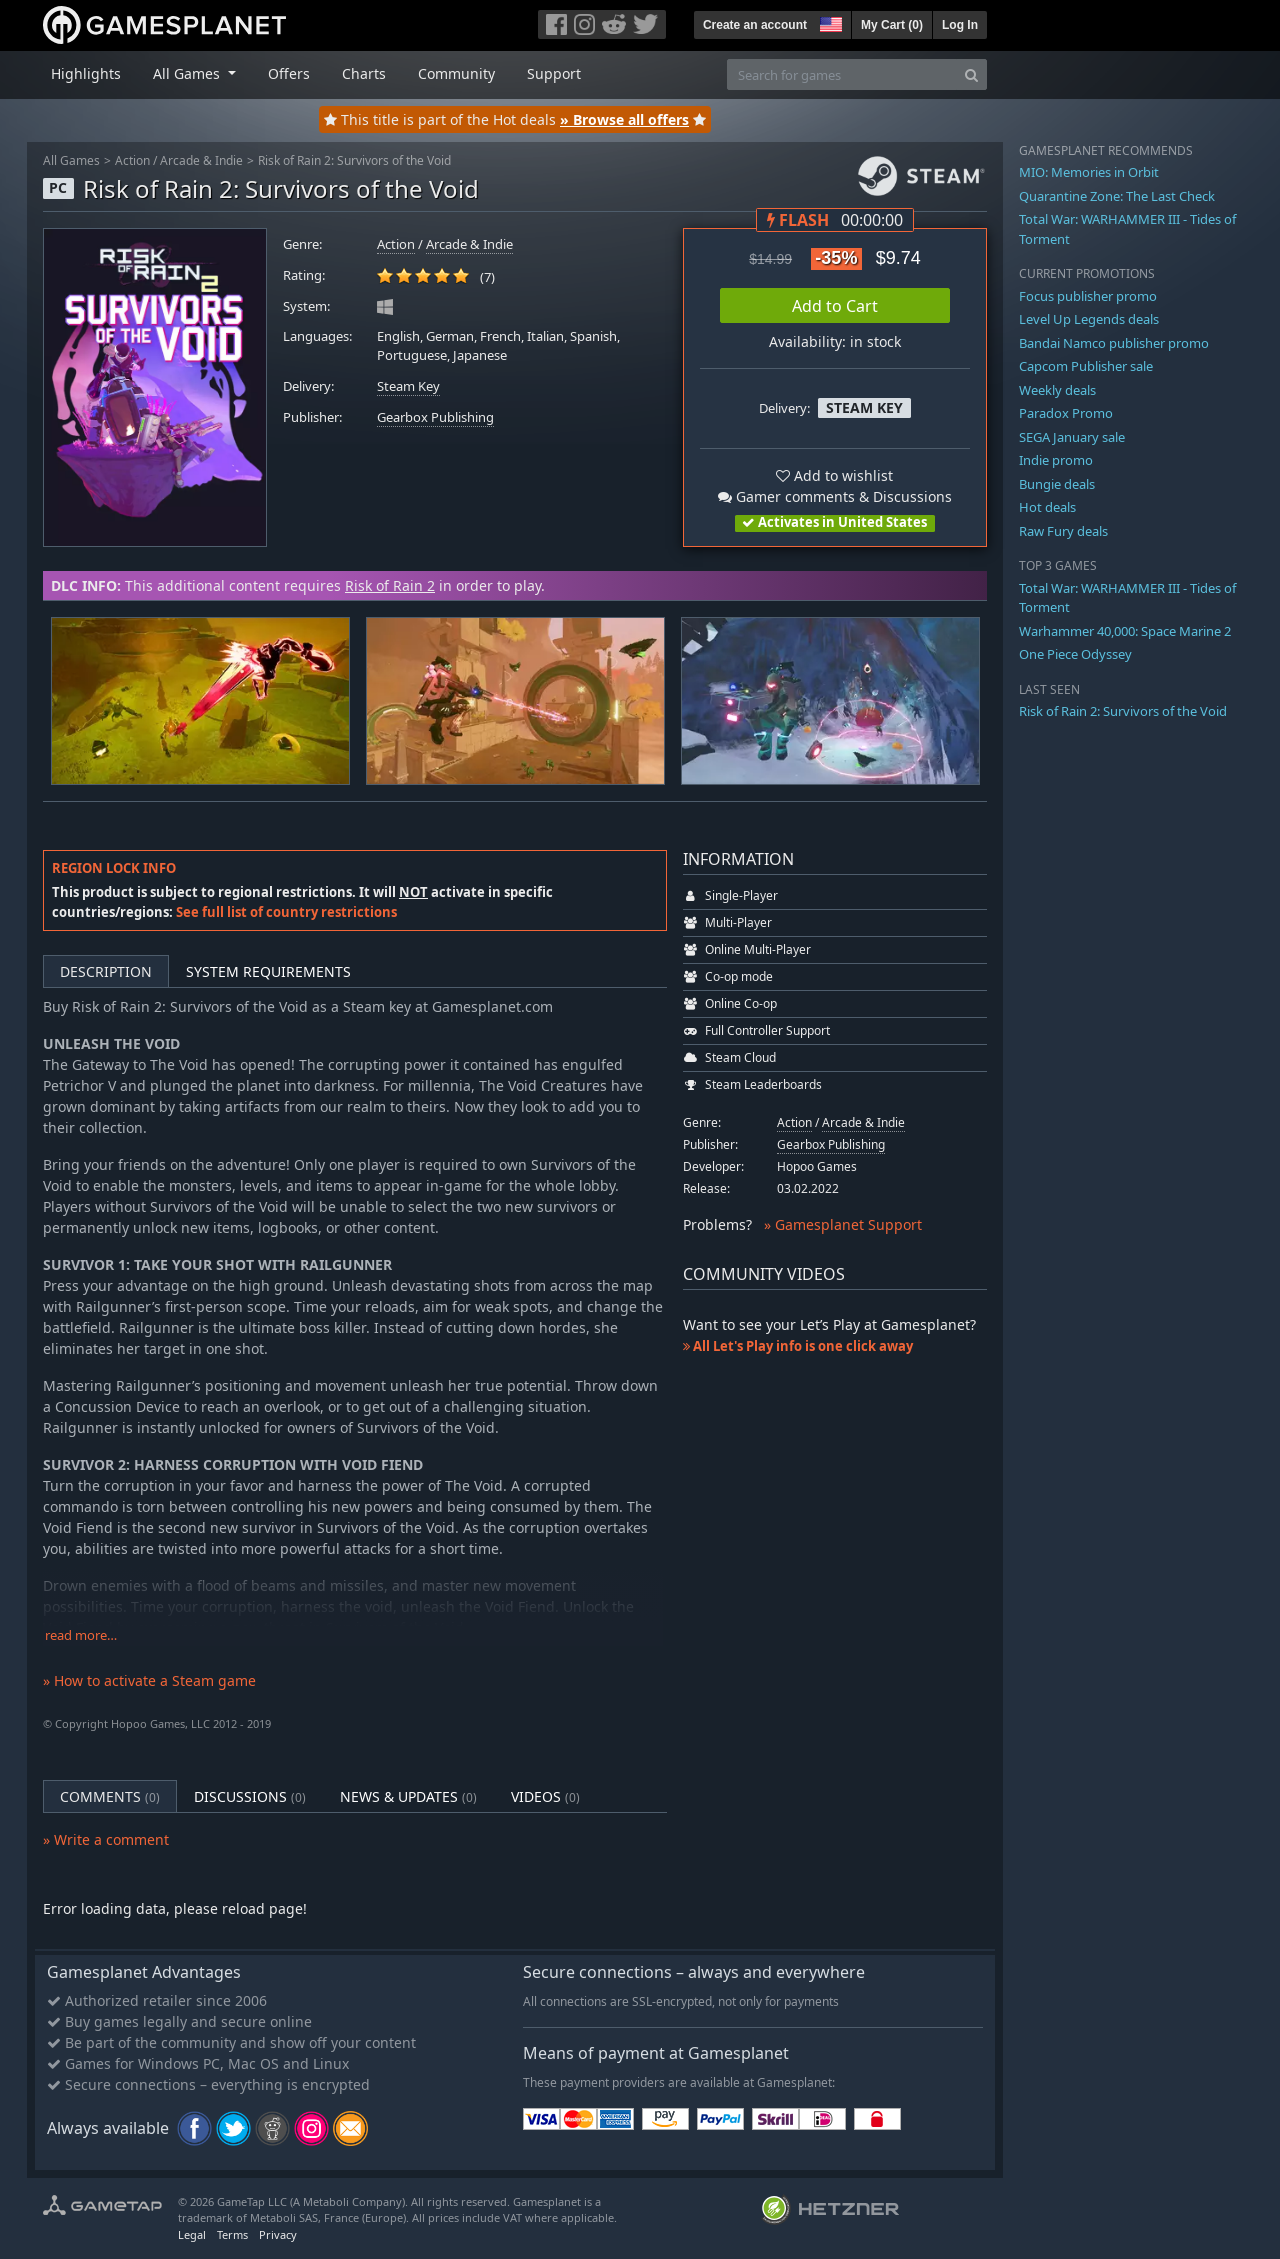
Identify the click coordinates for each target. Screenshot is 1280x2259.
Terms (232, 2234)
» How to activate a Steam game (149, 1680)
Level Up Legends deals (1089, 319)
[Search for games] (842, 74)
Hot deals (1047, 507)
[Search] (971, 74)
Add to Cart (835, 306)
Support (554, 73)
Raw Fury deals (1063, 531)
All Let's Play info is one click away (798, 1346)
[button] (829, 22)
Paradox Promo (1066, 413)
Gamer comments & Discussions (835, 496)
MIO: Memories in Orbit (1089, 172)
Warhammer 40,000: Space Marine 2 (1125, 631)
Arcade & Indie (201, 160)
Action (132, 160)
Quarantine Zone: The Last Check (1117, 196)
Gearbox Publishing (435, 417)
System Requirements (268, 971)
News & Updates (408, 1796)
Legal (192, 2234)
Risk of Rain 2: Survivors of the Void (354, 160)
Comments (110, 1796)
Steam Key (408, 386)
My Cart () (892, 25)
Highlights (86, 73)
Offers (289, 73)
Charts (364, 73)
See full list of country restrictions (286, 912)
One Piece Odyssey (1075, 654)
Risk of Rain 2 (390, 585)
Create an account (755, 25)
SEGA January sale (1072, 437)
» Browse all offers (624, 119)
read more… (81, 1635)
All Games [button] (188, 73)
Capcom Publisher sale (1086, 366)
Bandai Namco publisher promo (1114, 343)
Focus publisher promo (1088, 296)
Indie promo (1056, 460)
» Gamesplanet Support (843, 1224)
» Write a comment (106, 1839)
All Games (71, 160)
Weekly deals (1057, 390)
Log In (960, 25)
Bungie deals (1057, 484)
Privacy (278, 2234)
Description (106, 971)
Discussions (250, 1796)
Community (456, 73)
